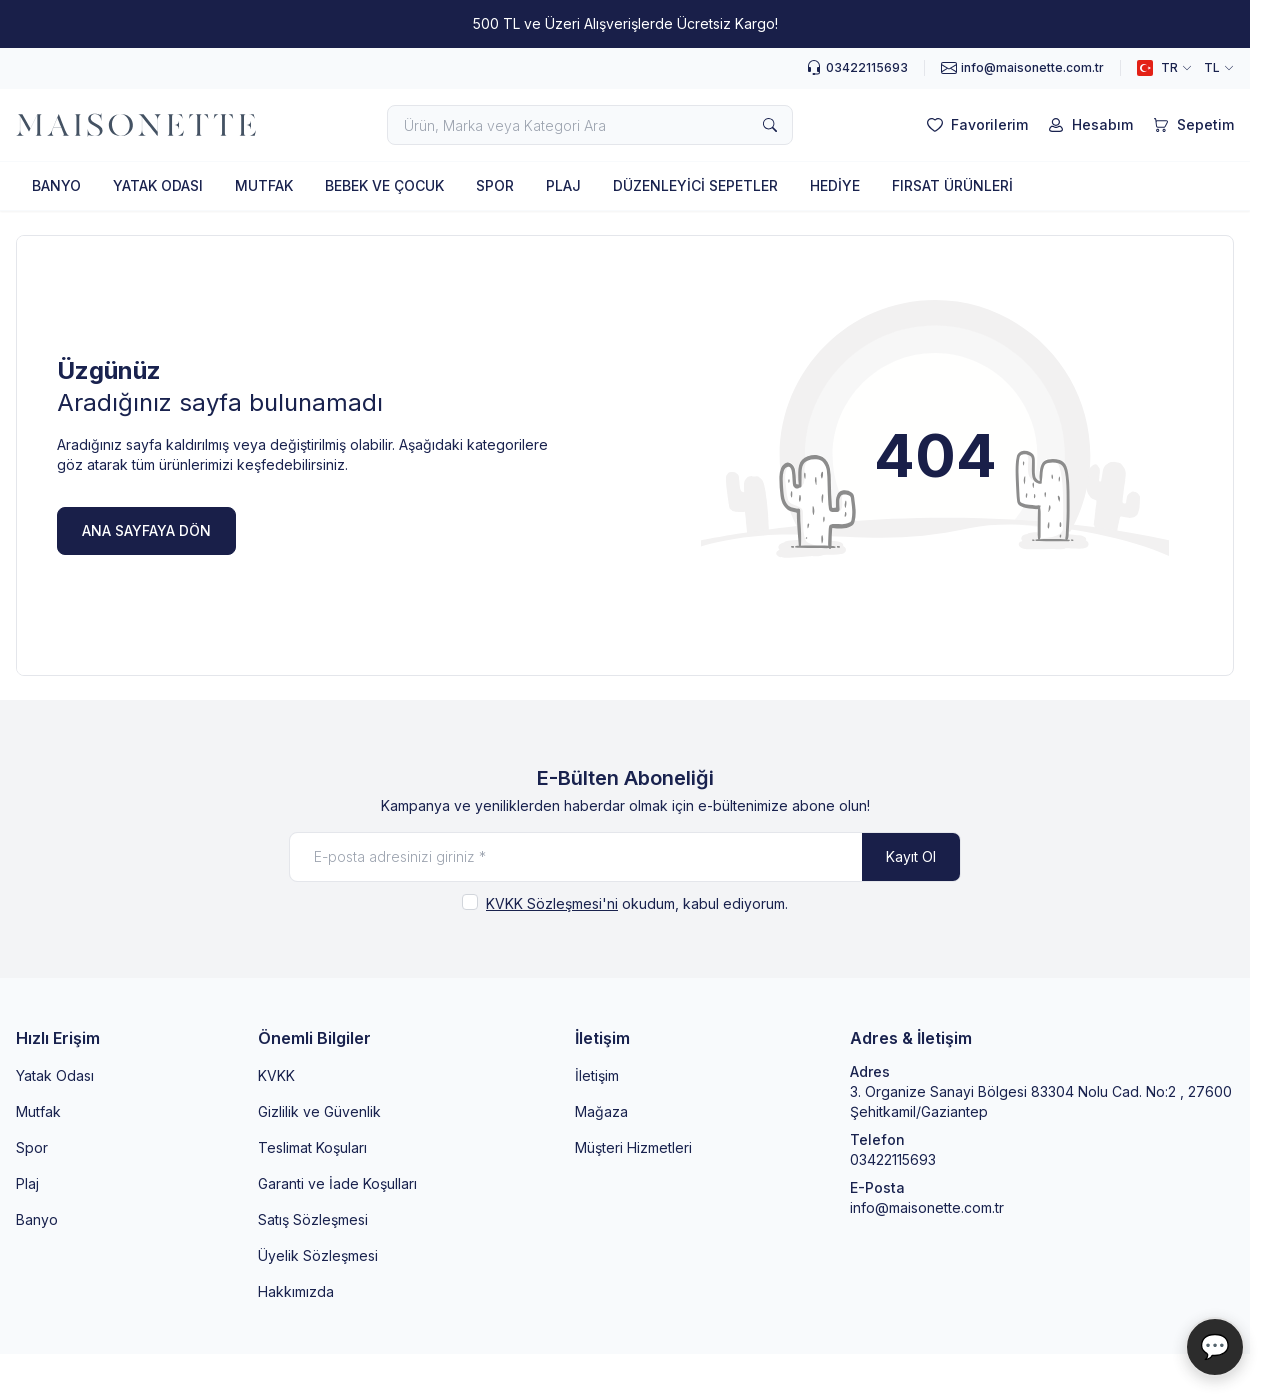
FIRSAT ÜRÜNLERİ (952, 185)
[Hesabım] (1088, 125)
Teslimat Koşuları (312, 1147)
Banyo (37, 1219)
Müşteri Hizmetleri (633, 1147)
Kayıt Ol (911, 856)
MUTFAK (264, 185)
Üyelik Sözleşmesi (318, 1255)
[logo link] (136, 125)
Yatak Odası (55, 1075)
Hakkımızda (296, 1291)
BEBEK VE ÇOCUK (384, 185)
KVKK (276, 1075)
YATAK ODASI (158, 185)
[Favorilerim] (975, 125)
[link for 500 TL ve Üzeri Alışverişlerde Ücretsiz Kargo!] (625, 24)
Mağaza (601, 1111)
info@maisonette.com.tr (927, 1207)
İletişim (597, 1075)
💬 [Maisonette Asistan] (1215, 1346)
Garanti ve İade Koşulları (337, 1183)
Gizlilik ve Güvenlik (319, 1111)
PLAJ (563, 185)
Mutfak (38, 1111)
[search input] (590, 125)
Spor (32, 1147)
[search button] (770, 125)
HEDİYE (835, 185)
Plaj (27, 1183)
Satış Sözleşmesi (313, 1219)
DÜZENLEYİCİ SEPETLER (695, 185)
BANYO (56, 185)
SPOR (495, 185)
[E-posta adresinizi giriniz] (625, 857)
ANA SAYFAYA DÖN (146, 530)
